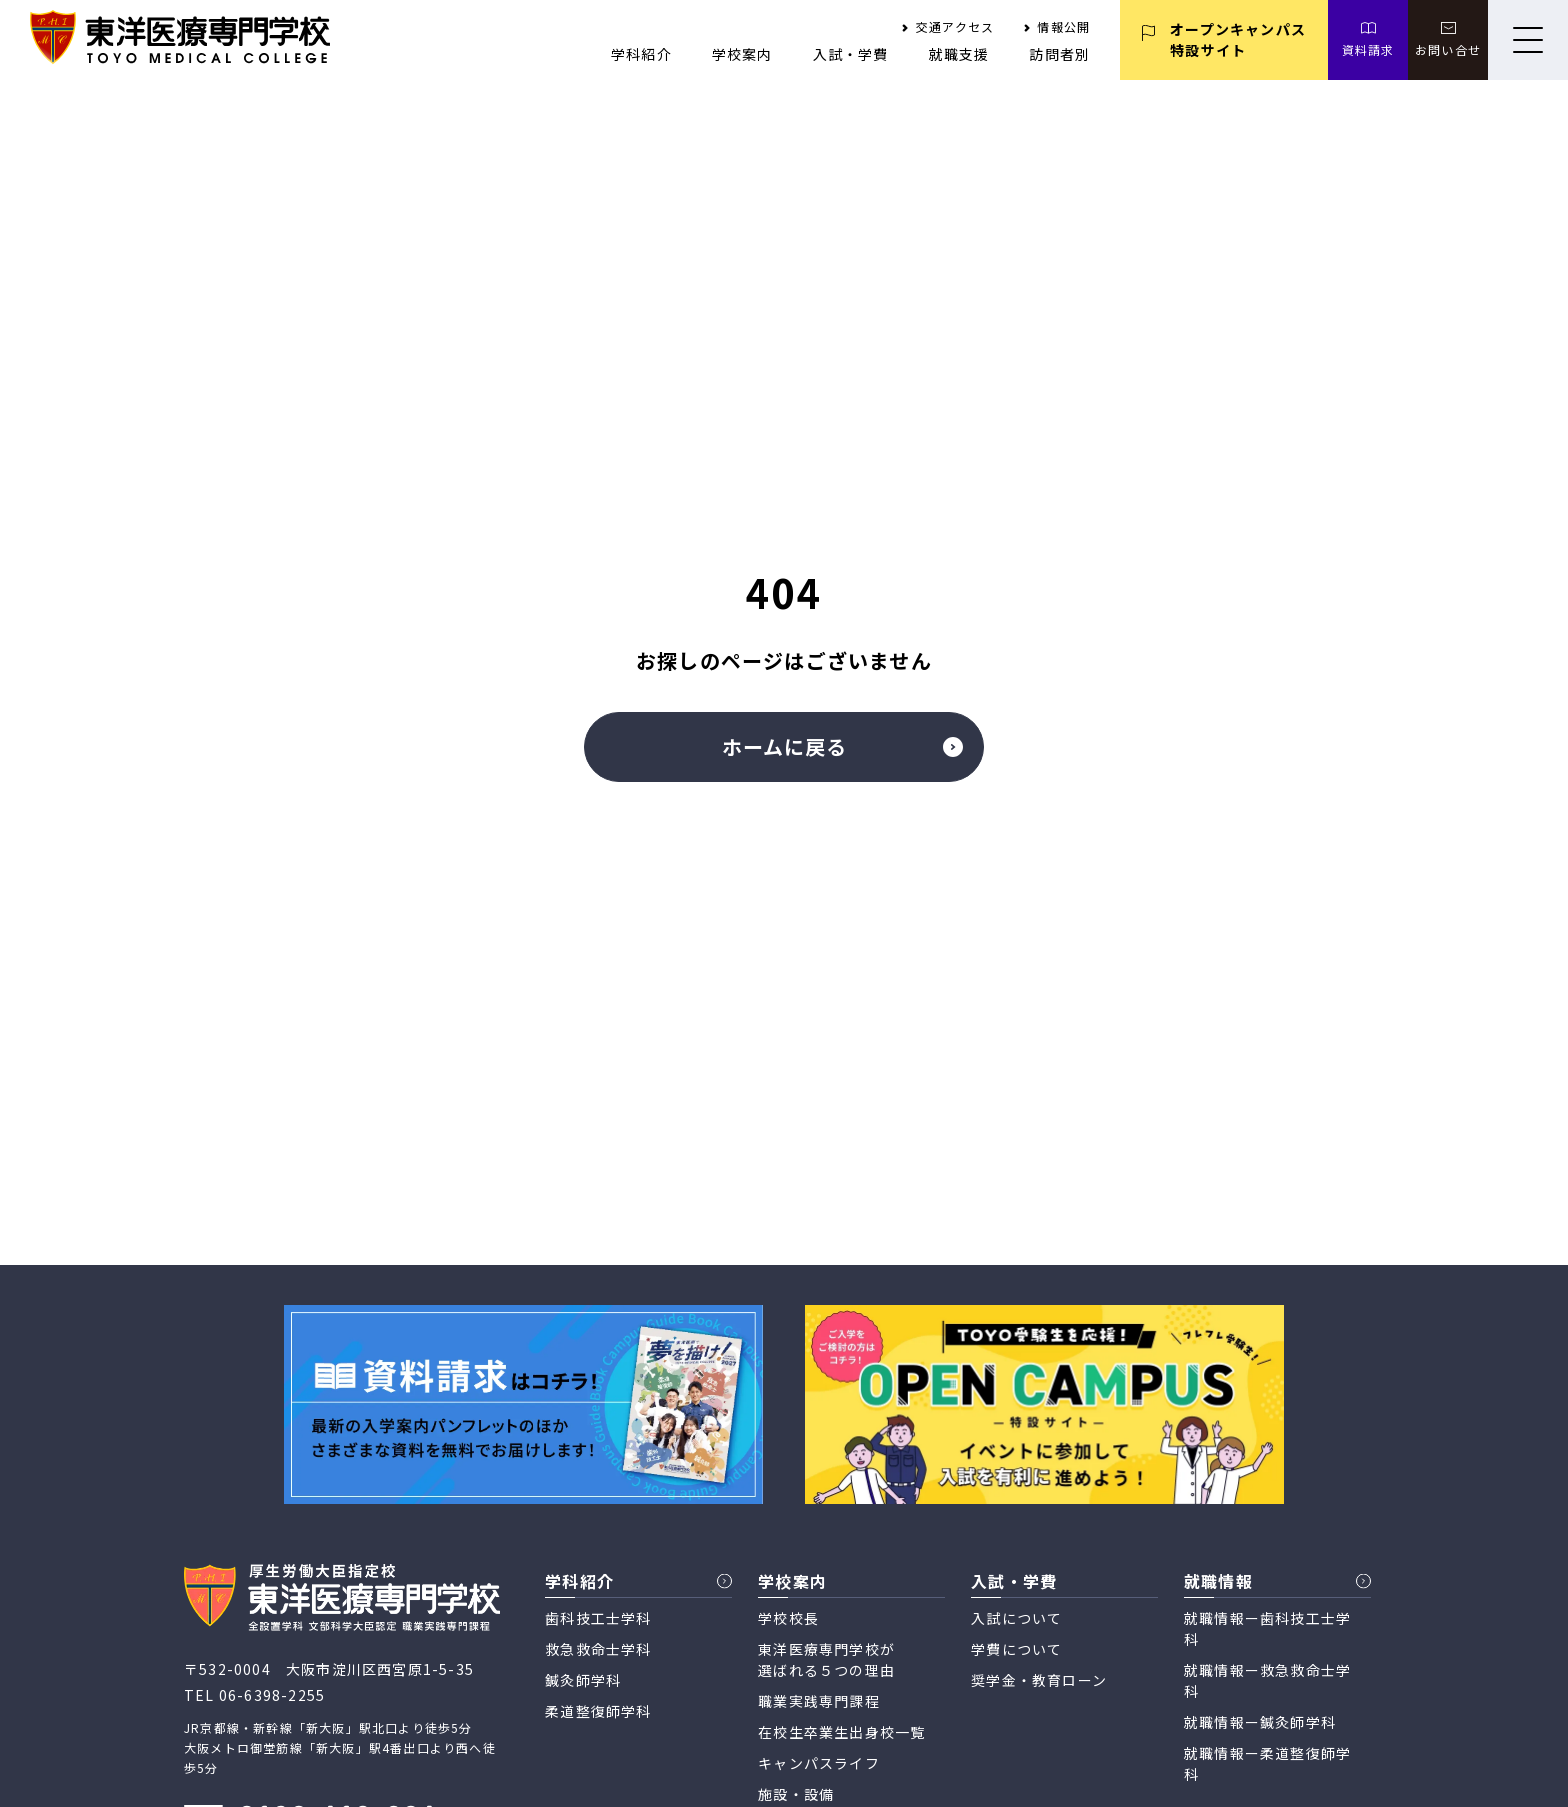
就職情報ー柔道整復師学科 (1267, 1763)
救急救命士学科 (598, 1649)
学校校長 (788, 1618)
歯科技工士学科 (598, 1618)
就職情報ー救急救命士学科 (1267, 1680)
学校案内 (742, 54)
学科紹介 (641, 54)
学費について (1016, 1649)
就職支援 (959, 54)
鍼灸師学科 (583, 1680)
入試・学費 (851, 54)
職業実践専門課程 (819, 1701)
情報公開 (1063, 26)
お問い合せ (1448, 49)
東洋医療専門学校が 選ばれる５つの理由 (826, 1659)
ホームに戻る (843, 746)
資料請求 (1368, 49)
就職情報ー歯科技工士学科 (1267, 1628)
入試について (1016, 1618)
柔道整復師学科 (598, 1711)
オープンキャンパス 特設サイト (1238, 39)
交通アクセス (955, 26)
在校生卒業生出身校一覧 (841, 1732)
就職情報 (1218, 1581)
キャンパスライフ (819, 1763)
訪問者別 (1059, 54)
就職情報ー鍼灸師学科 (1260, 1722)
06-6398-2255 (272, 1695)
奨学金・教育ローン (1039, 1680)
